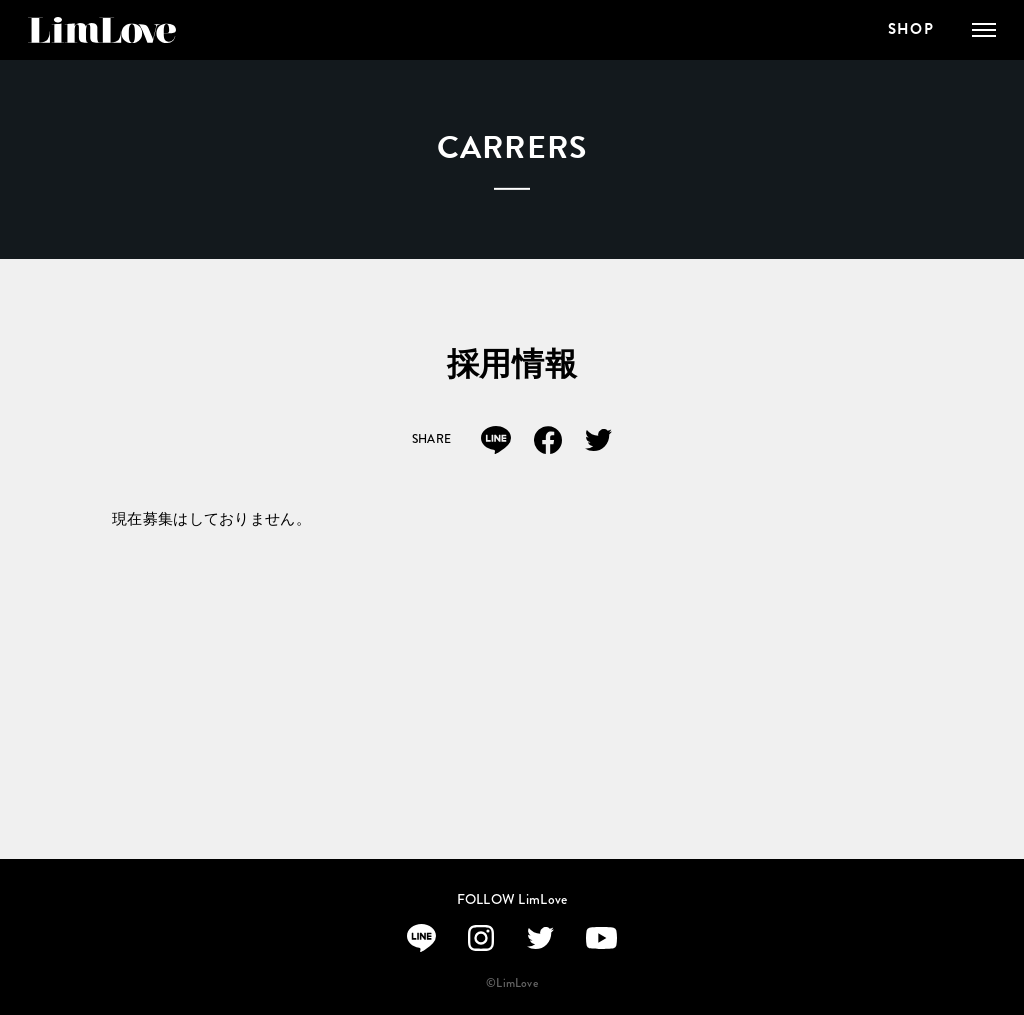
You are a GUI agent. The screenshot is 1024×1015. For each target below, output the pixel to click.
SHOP (911, 29)
